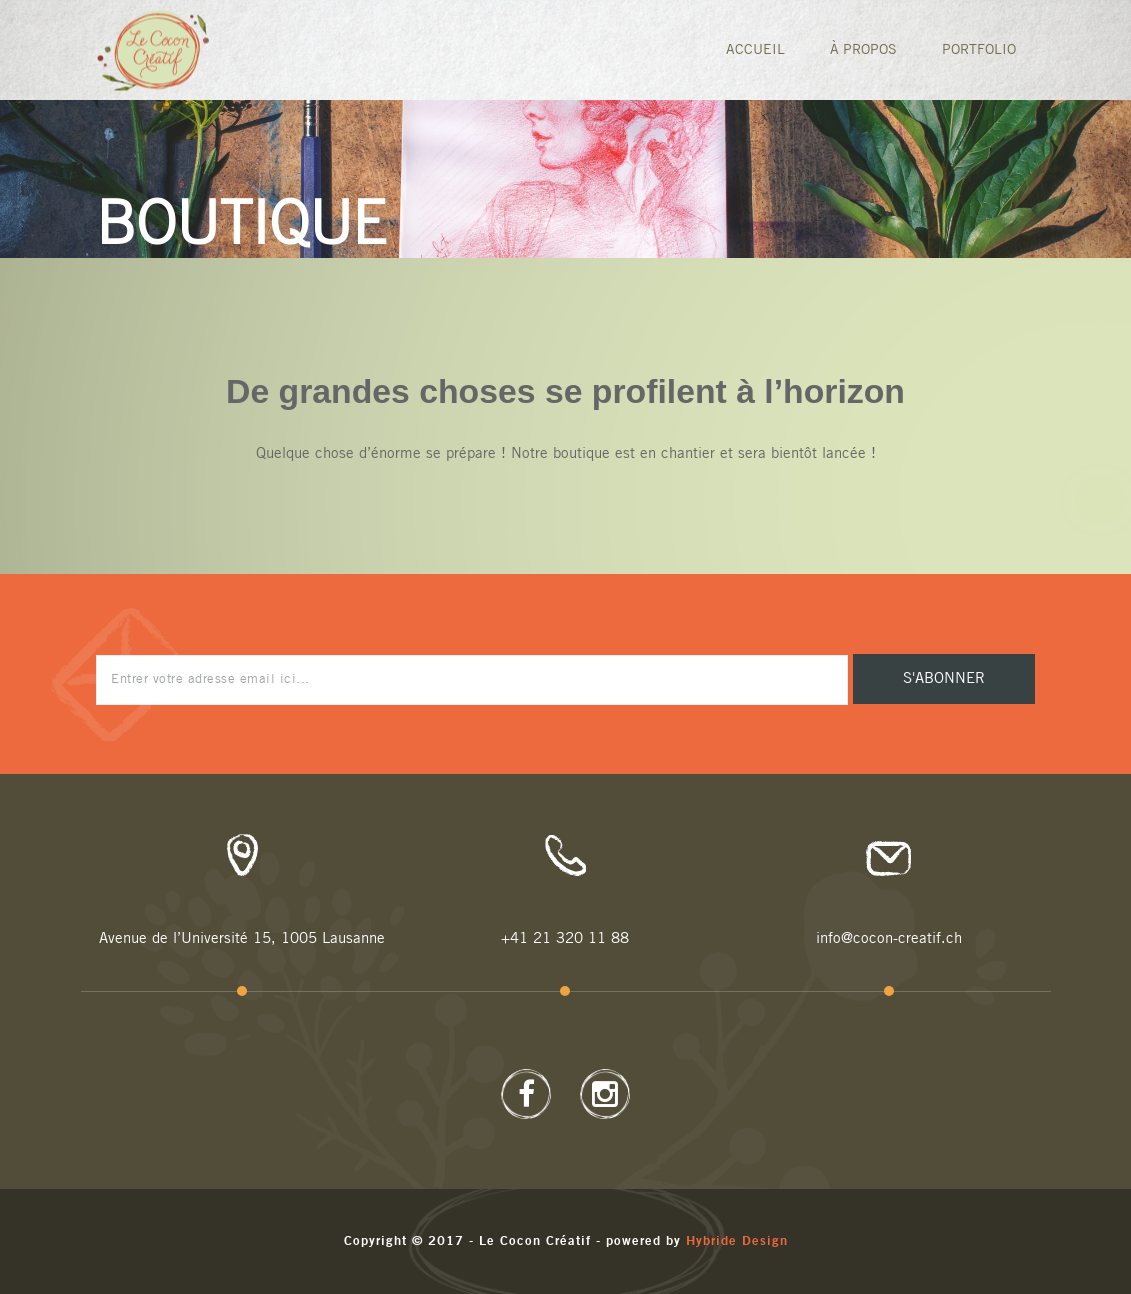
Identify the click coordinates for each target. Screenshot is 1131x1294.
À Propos (863, 50)
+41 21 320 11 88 (565, 938)
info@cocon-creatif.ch (889, 938)
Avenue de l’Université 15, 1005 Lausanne (242, 938)
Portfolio (979, 50)
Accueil (755, 50)
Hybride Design (737, 1241)
